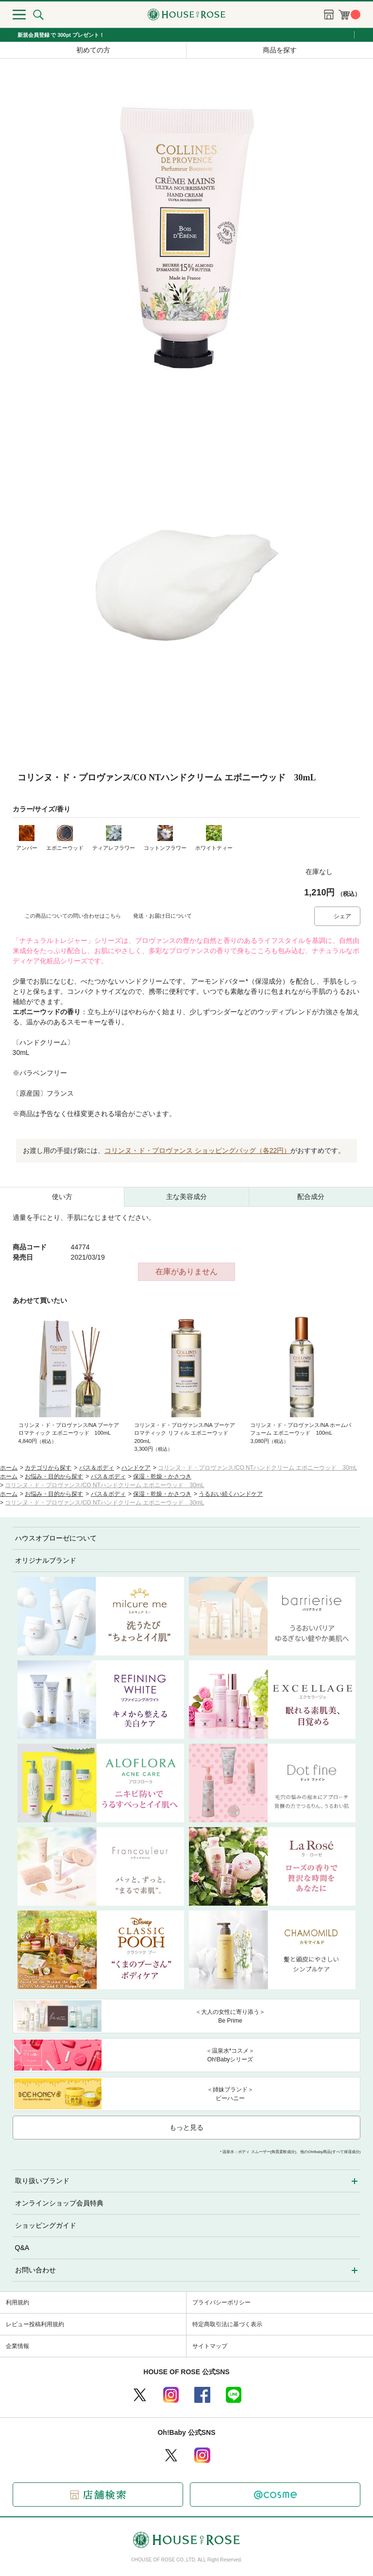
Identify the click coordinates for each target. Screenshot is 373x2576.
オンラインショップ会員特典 (59, 2203)
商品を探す (280, 50)
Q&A (22, 2248)
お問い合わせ (35, 2270)
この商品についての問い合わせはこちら (73, 916)
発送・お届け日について (162, 916)
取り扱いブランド (42, 2181)
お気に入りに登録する (352, 872)
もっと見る (186, 2127)
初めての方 (93, 50)
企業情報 (17, 2346)
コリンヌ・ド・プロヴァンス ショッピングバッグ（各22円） (197, 1150)
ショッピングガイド (45, 2225)
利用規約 (17, 2302)
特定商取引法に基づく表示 (227, 2324)
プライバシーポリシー (221, 2302)
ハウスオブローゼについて (56, 1538)
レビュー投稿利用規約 (35, 2324)
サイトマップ (209, 2346)
